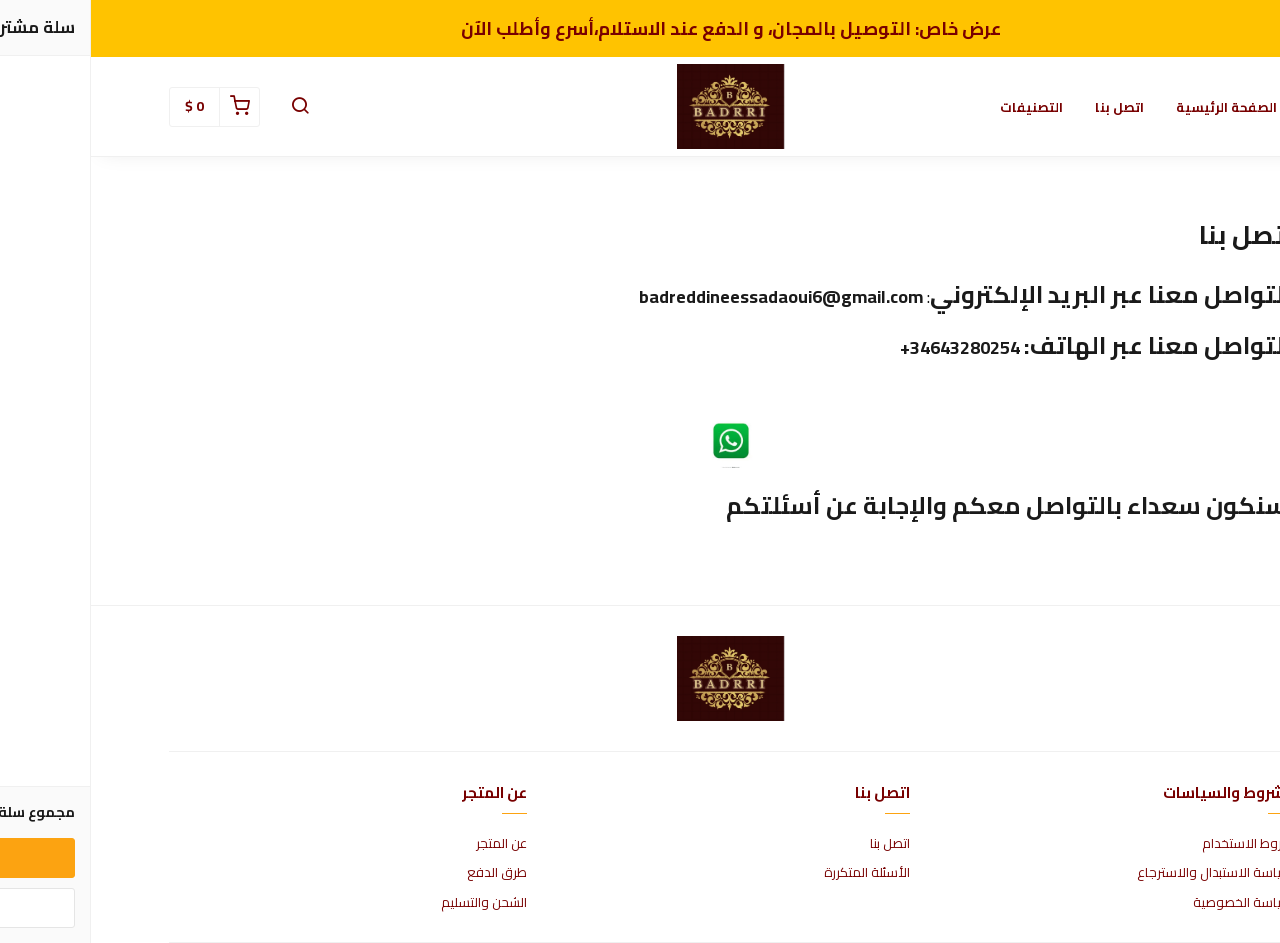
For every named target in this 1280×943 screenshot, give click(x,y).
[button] (209, 107)
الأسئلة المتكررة (776, 873)
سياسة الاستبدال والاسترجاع (1124, 873)
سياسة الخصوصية (1152, 903)
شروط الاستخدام (1156, 844)
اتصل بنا (1028, 107)
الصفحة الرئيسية (1135, 107)
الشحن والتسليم (393, 903)
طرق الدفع (406, 873)
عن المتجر (410, 844)
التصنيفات (940, 107)
